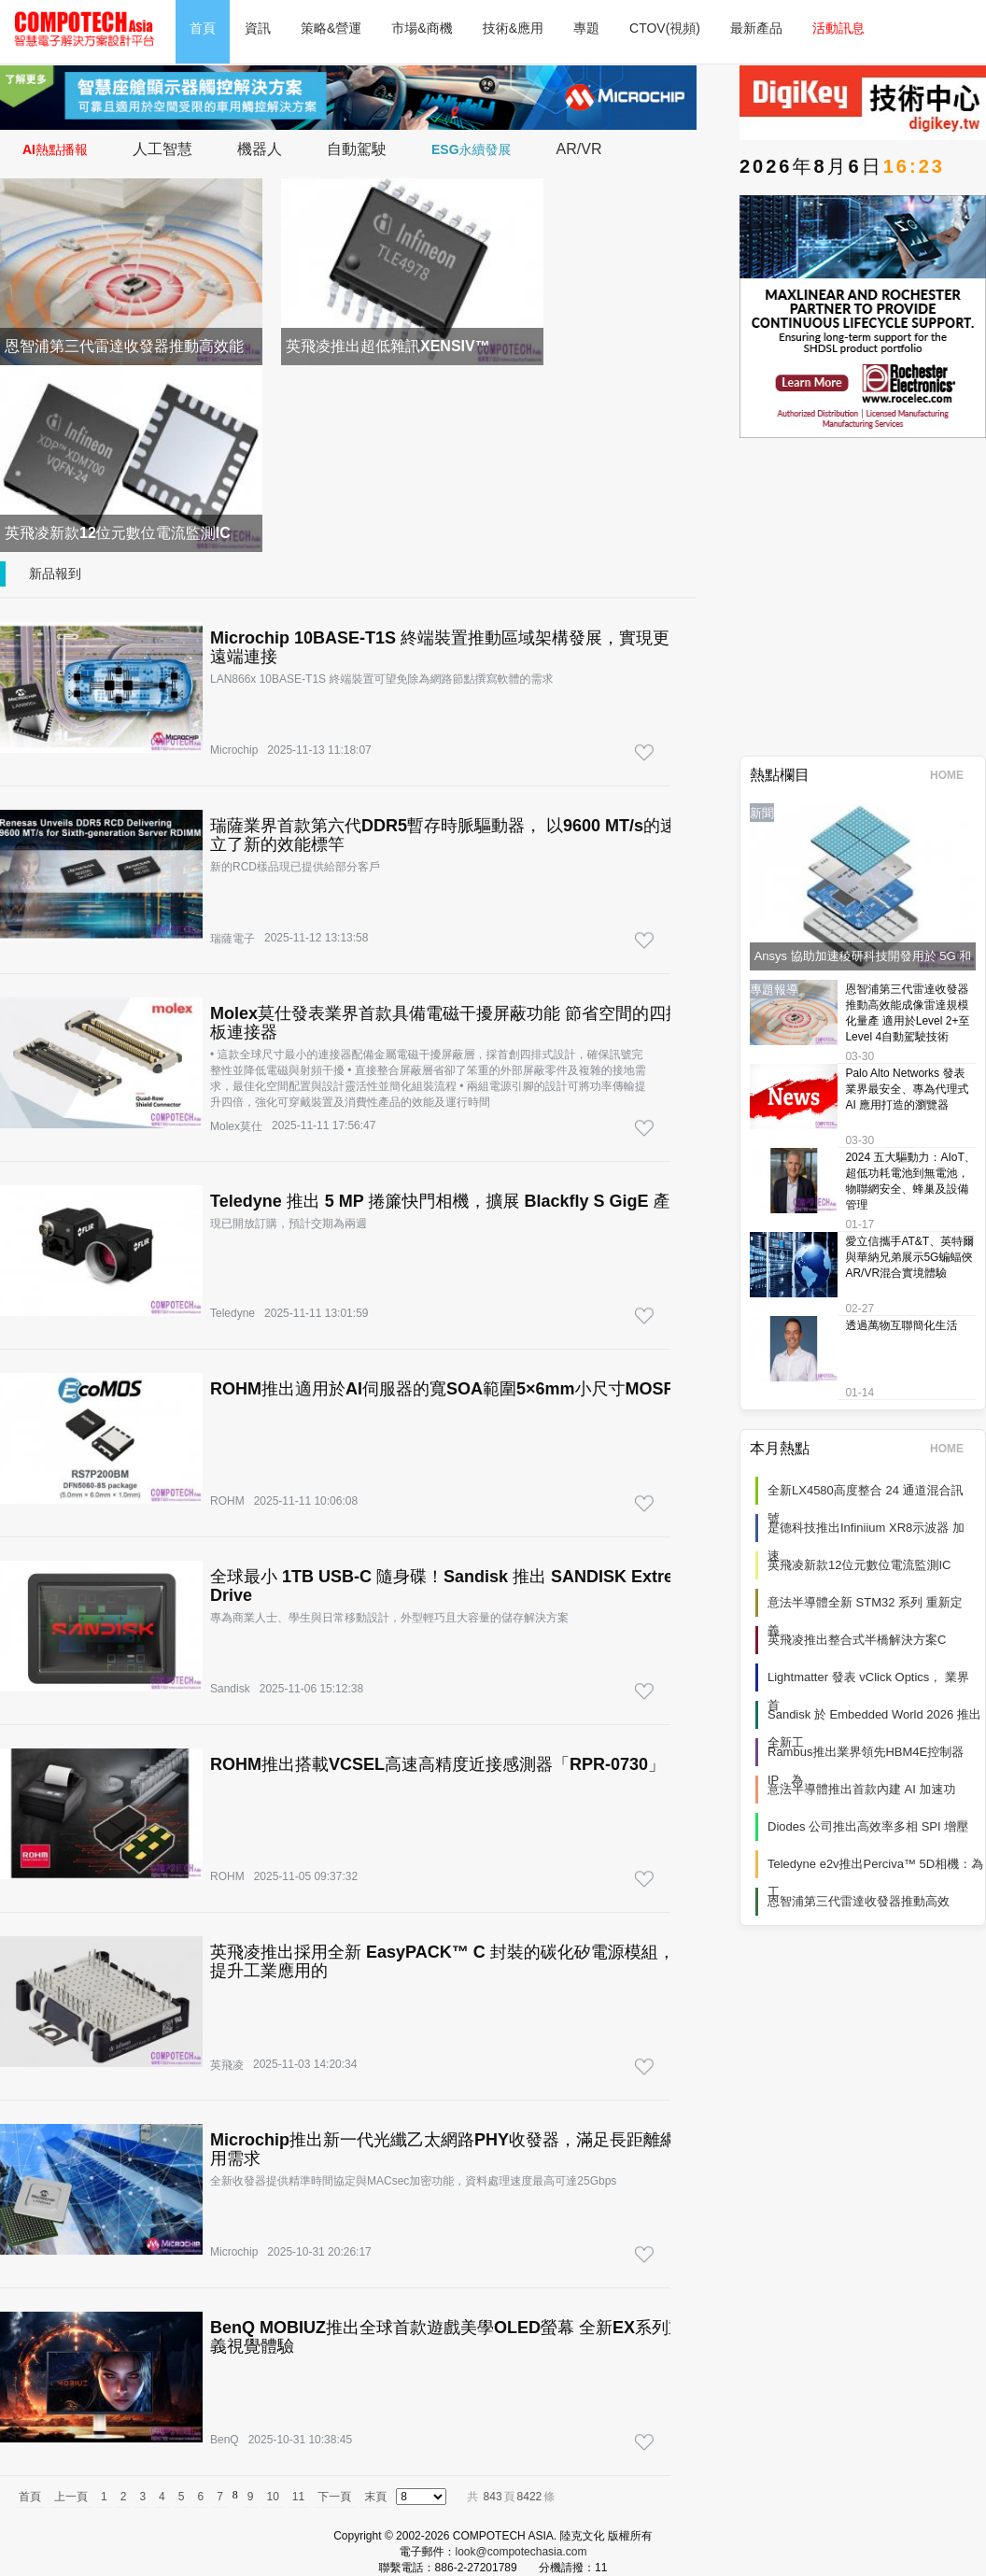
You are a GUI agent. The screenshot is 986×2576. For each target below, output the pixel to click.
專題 (586, 28)
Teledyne (232, 1313)
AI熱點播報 (55, 149)
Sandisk (230, 1688)
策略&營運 (331, 28)
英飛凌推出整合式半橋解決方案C (857, 1640)
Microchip (234, 750)
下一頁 (334, 2496)
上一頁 (71, 2496)
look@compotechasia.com (521, 2551)
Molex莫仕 (236, 1126)
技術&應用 (513, 28)
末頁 (375, 2496)
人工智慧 (162, 149)
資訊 (258, 28)
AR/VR (579, 149)
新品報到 (55, 573)
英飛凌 (227, 2065)
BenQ (224, 2439)
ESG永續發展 (471, 149)
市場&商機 (421, 28)
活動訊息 (838, 28)
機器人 (259, 149)
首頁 (203, 28)
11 (298, 2496)
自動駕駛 (357, 149)
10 (273, 2496)
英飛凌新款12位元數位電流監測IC (859, 1565)
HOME (953, 775)
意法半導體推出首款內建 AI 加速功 (862, 1789)
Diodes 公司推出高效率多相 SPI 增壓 (868, 1826)
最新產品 (756, 28)
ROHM (227, 1500)
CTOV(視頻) (664, 28)
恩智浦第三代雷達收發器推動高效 (859, 1901)
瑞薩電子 (232, 938)
